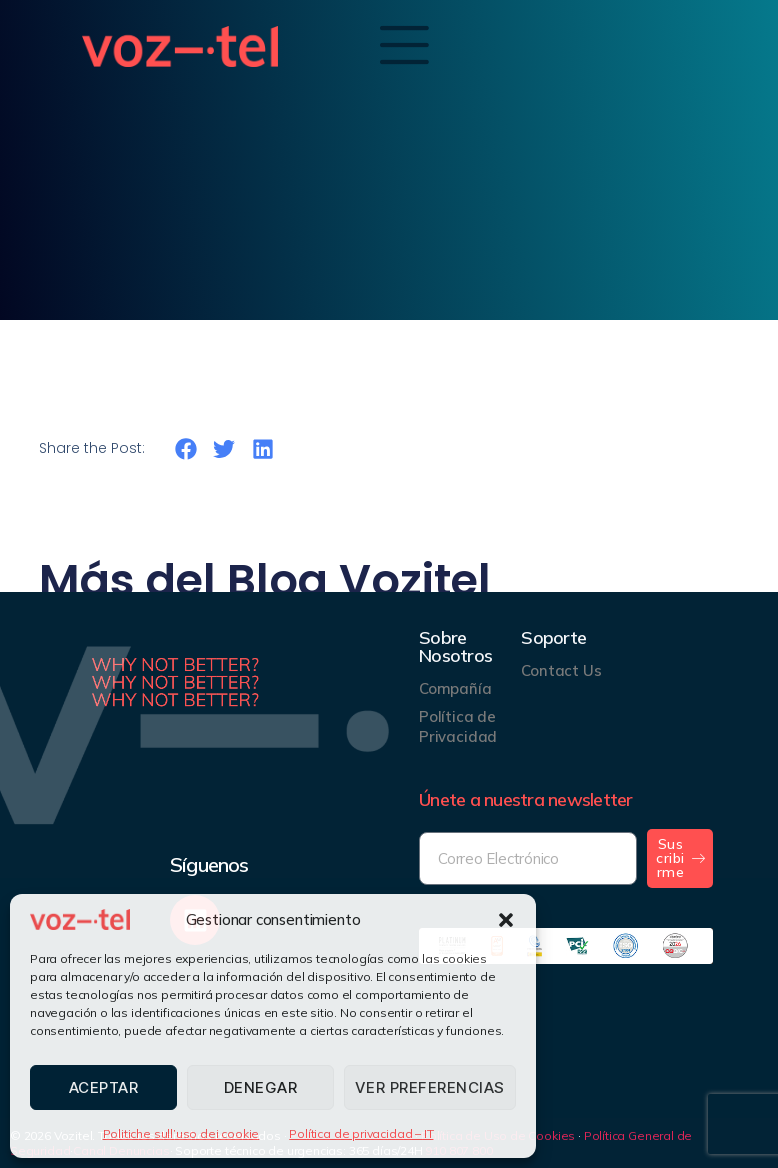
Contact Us (561, 670)
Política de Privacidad (458, 726)
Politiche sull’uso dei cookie (181, 1133)
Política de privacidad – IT (361, 1133)
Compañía (455, 688)
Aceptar (104, 1087)
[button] (506, 920)
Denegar (261, 1087)
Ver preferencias (430, 1087)
